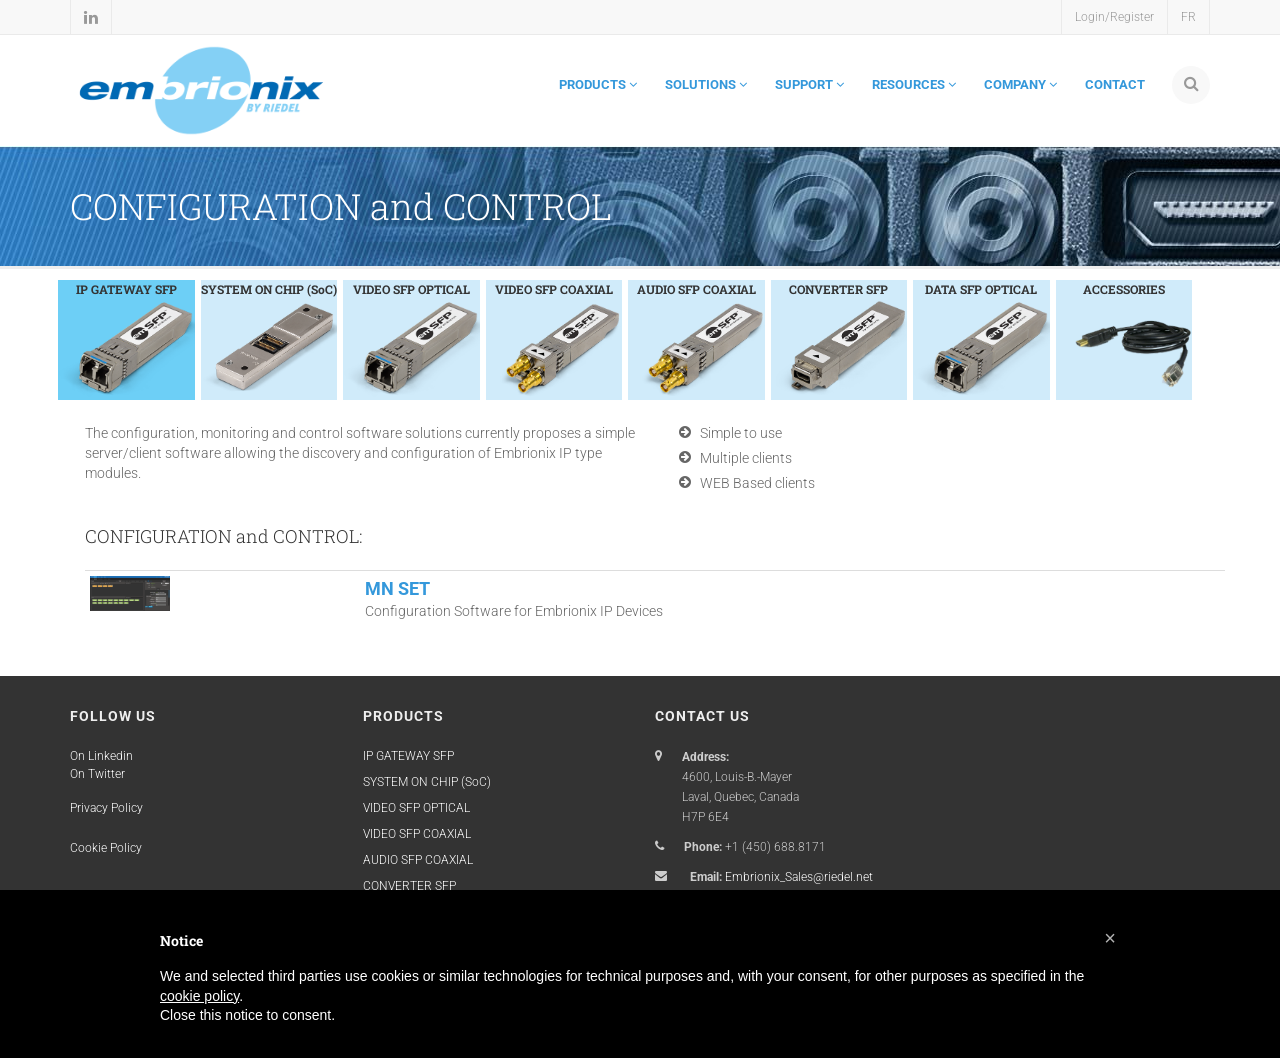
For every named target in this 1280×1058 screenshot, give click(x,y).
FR (1188, 17)
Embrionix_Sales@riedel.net (799, 877)
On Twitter (97, 774)
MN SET (397, 588)
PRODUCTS (598, 84)
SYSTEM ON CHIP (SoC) (427, 782)
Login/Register (1114, 17)
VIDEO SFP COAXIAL (417, 834)
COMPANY (1020, 84)
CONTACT (1115, 84)
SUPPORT (809, 84)
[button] (1110, 938)
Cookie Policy (106, 848)
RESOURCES (914, 84)
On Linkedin (101, 756)
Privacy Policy (106, 808)
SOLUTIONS (706, 84)
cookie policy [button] (199, 996)
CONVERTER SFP (409, 886)
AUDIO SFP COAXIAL (418, 860)
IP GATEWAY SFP (408, 756)
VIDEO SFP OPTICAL (416, 808)
